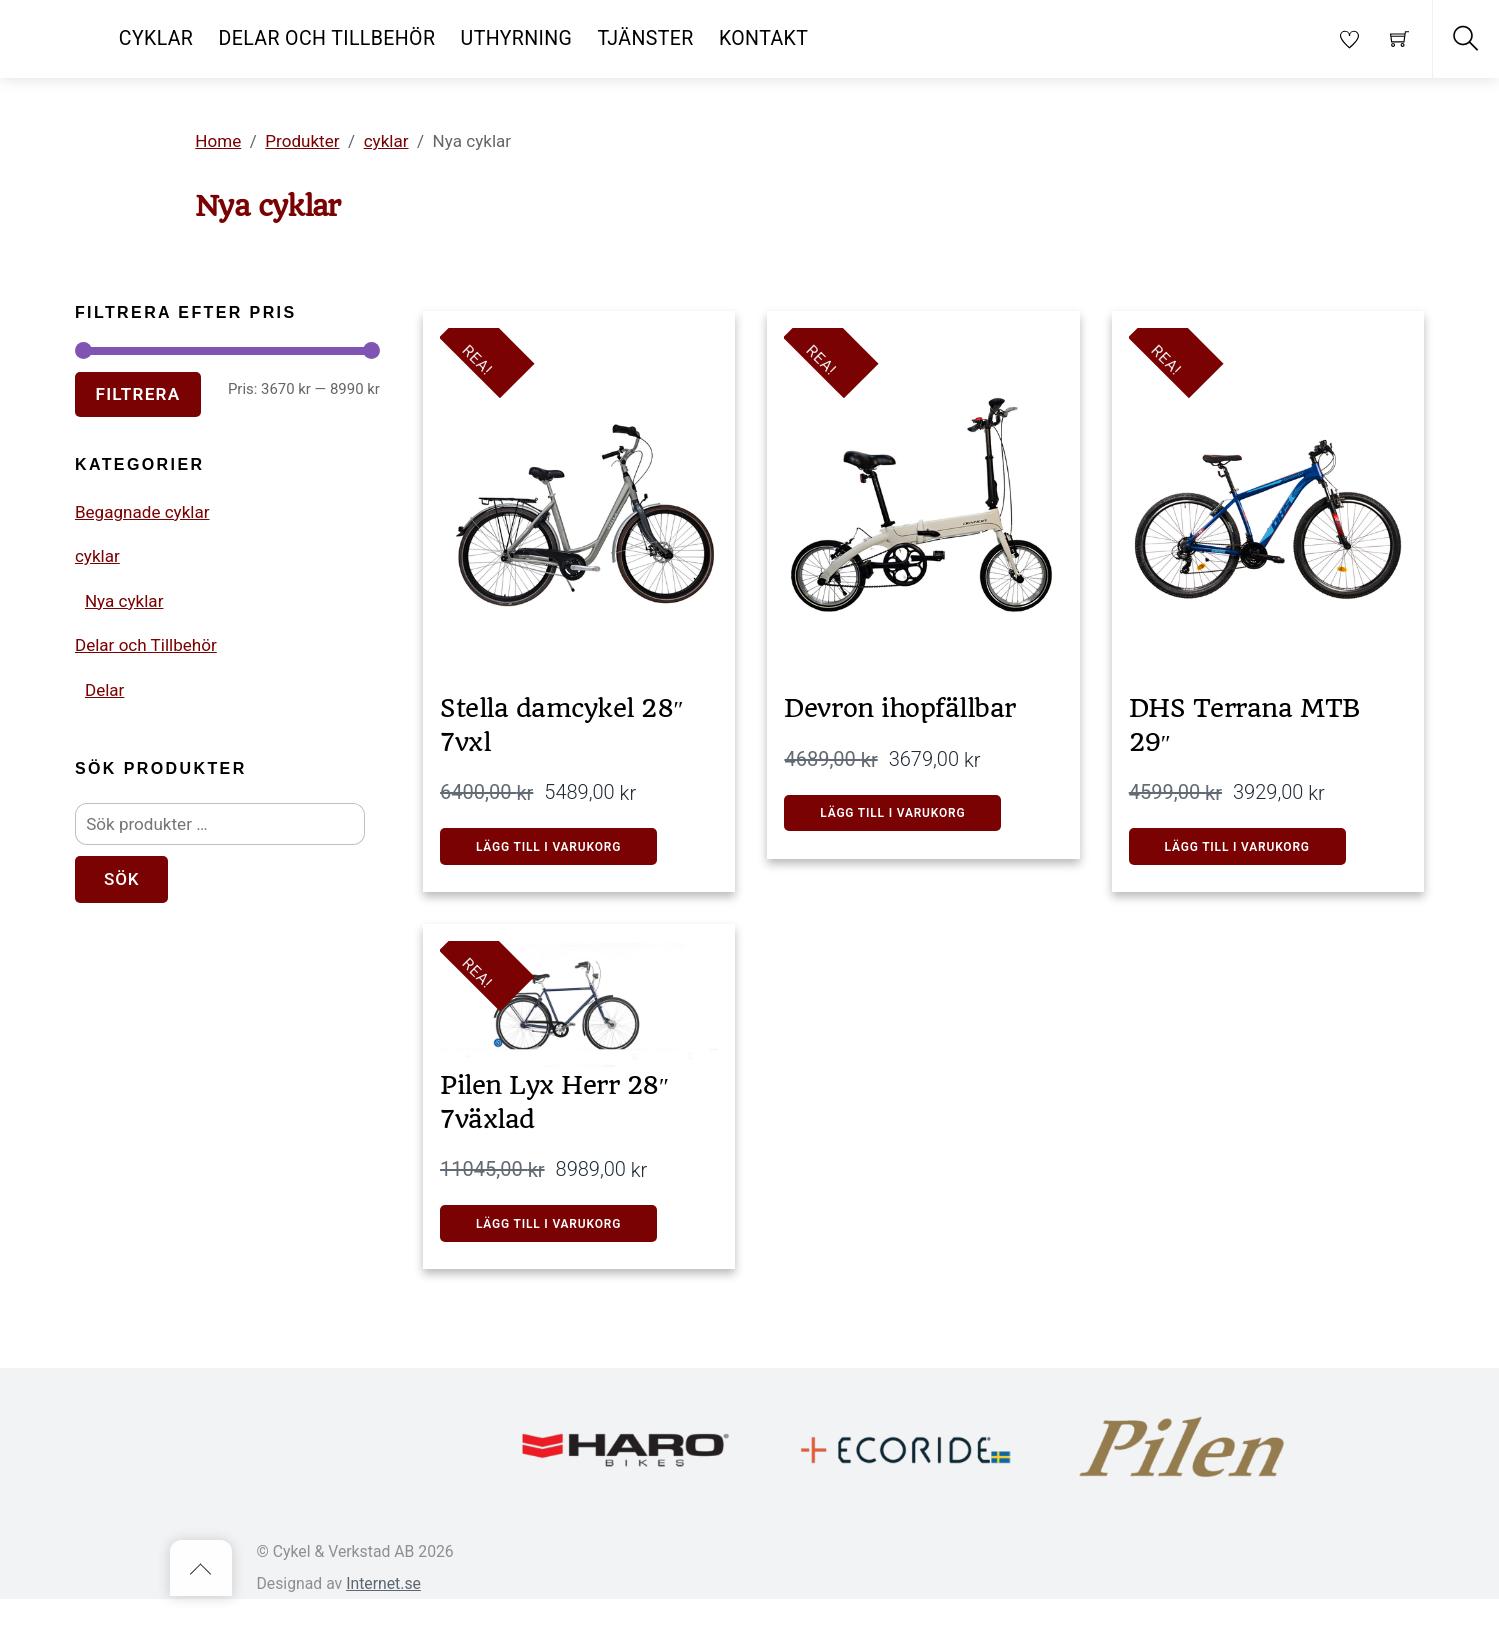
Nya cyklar (130, 677)
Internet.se (383, 1635)
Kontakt (763, 38)
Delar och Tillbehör (327, 38)
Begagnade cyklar (152, 576)
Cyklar (156, 38)
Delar (107, 779)
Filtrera (147, 417)
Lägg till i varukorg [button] (911, 829)
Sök (128, 989)
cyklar (100, 627)
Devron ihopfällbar (917, 711)
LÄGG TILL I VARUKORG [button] (567, 868)
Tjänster (646, 38)
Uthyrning (517, 38)
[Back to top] (201, 1620)
